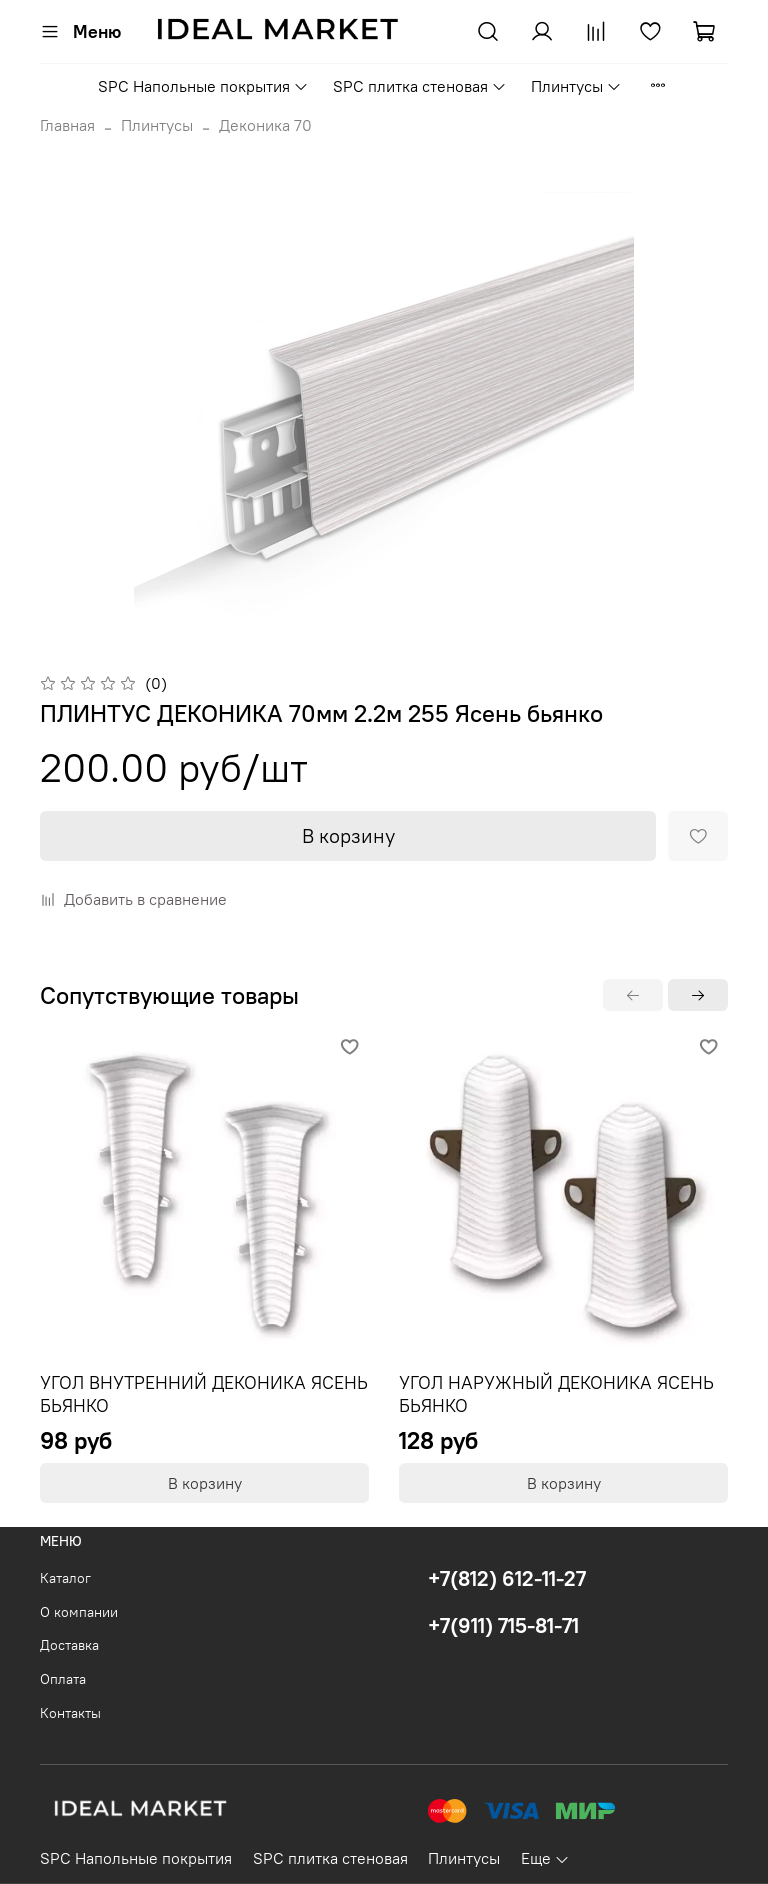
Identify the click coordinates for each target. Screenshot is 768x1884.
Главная (67, 125)
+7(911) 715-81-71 (503, 1625)
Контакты (70, 1713)
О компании (79, 1612)
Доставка (69, 1645)
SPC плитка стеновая (420, 86)
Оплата (63, 1679)
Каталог (65, 1578)
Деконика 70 (265, 125)
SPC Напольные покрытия (203, 86)
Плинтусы (576, 86)
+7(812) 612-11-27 (507, 1578)
